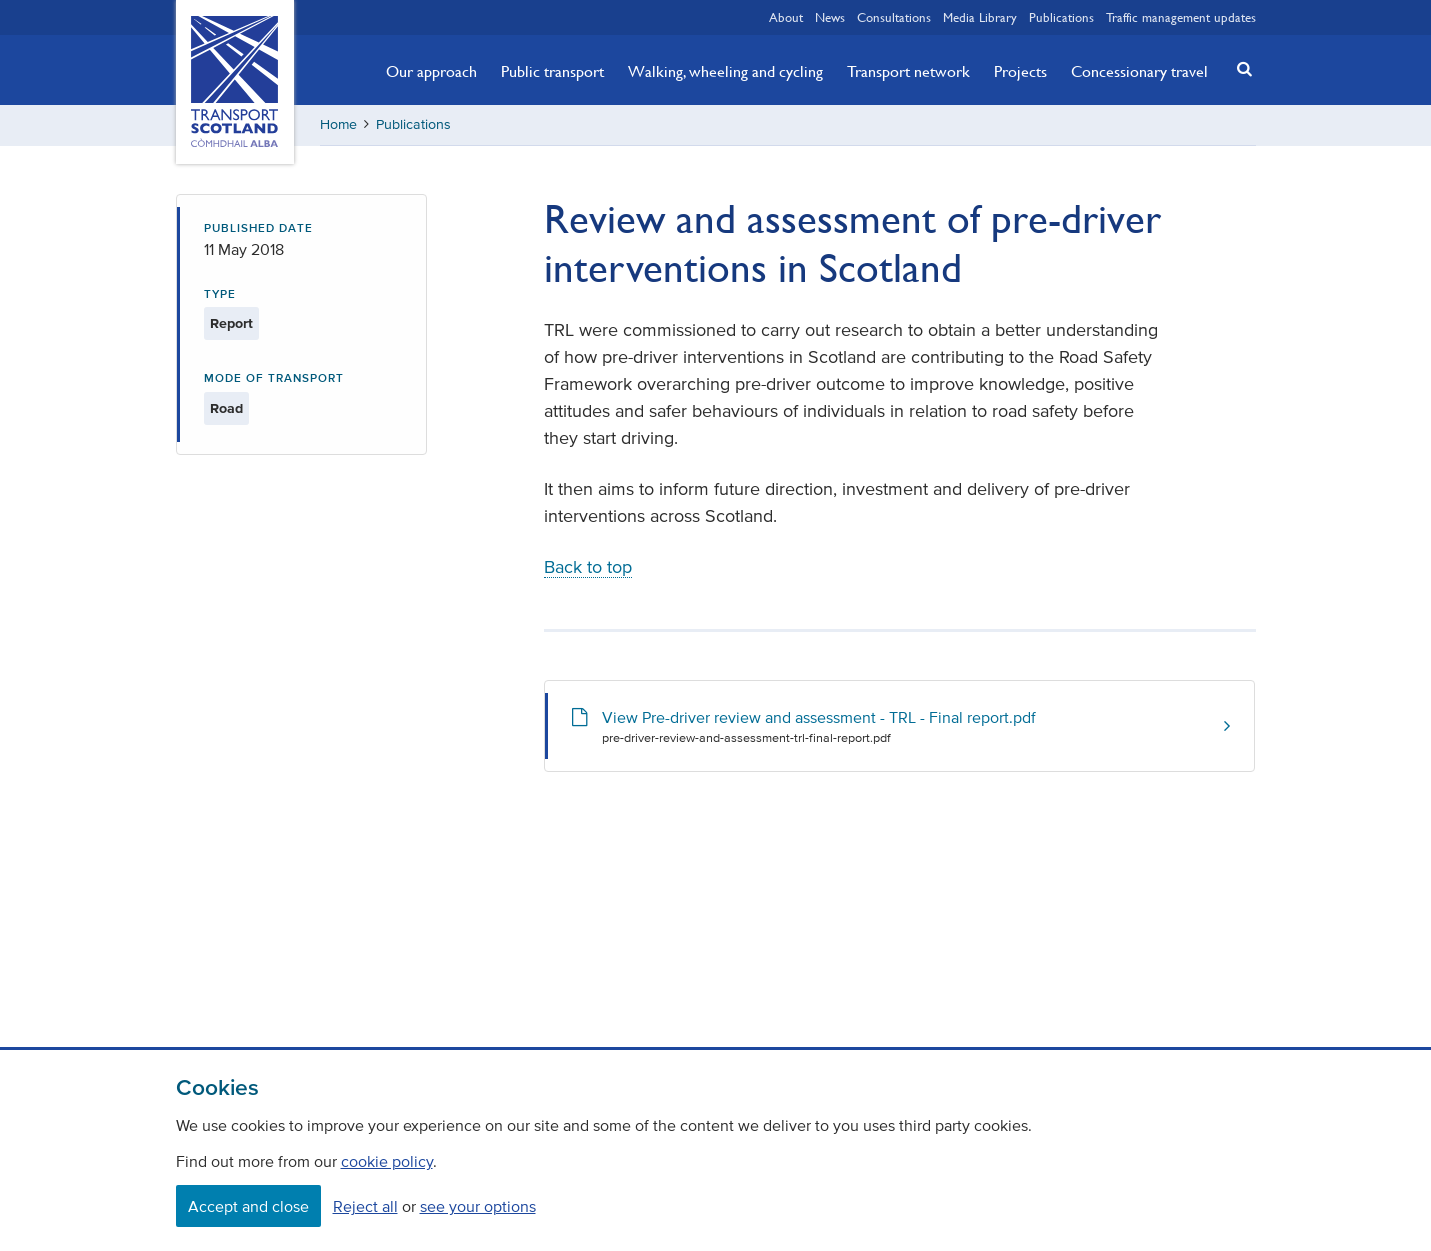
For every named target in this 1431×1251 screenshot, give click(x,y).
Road (226, 408)
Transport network (908, 71)
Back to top (588, 567)
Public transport (552, 71)
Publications (1061, 17)
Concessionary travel (1139, 71)
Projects (1020, 71)
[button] (1238, 68)
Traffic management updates (1181, 17)
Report (231, 323)
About (786, 17)
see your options (478, 1206)
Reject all (365, 1206)
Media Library (980, 17)
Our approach (431, 71)
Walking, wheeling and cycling (725, 71)
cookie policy (387, 1161)
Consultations (894, 17)
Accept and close (248, 1206)
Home (338, 124)
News (830, 17)
